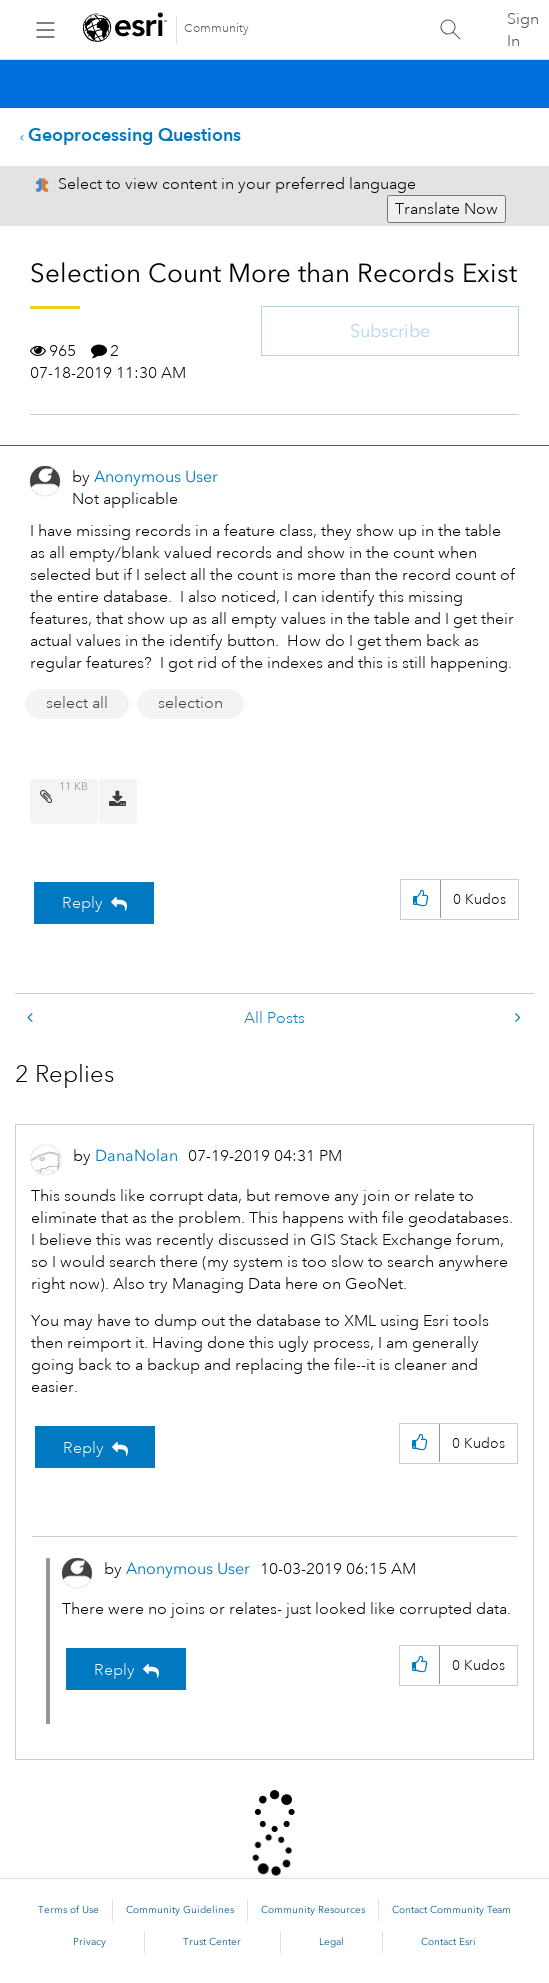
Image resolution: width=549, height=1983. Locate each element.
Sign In (523, 30)
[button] (420, 899)
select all (77, 703)
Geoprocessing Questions (134, 134)
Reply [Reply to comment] (83, 1448)
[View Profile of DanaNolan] (136, 1155)
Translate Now (446, 209)
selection (190, 703)
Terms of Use (68, 1910)
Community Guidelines (180, 1910)
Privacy (89, 1942)
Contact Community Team (451, 1910)
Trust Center (212, 1942)
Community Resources (313, 1910)
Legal (331, 1942)
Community (216, 28)
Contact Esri (448, 1942)
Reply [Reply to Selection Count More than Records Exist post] (82, 903)
